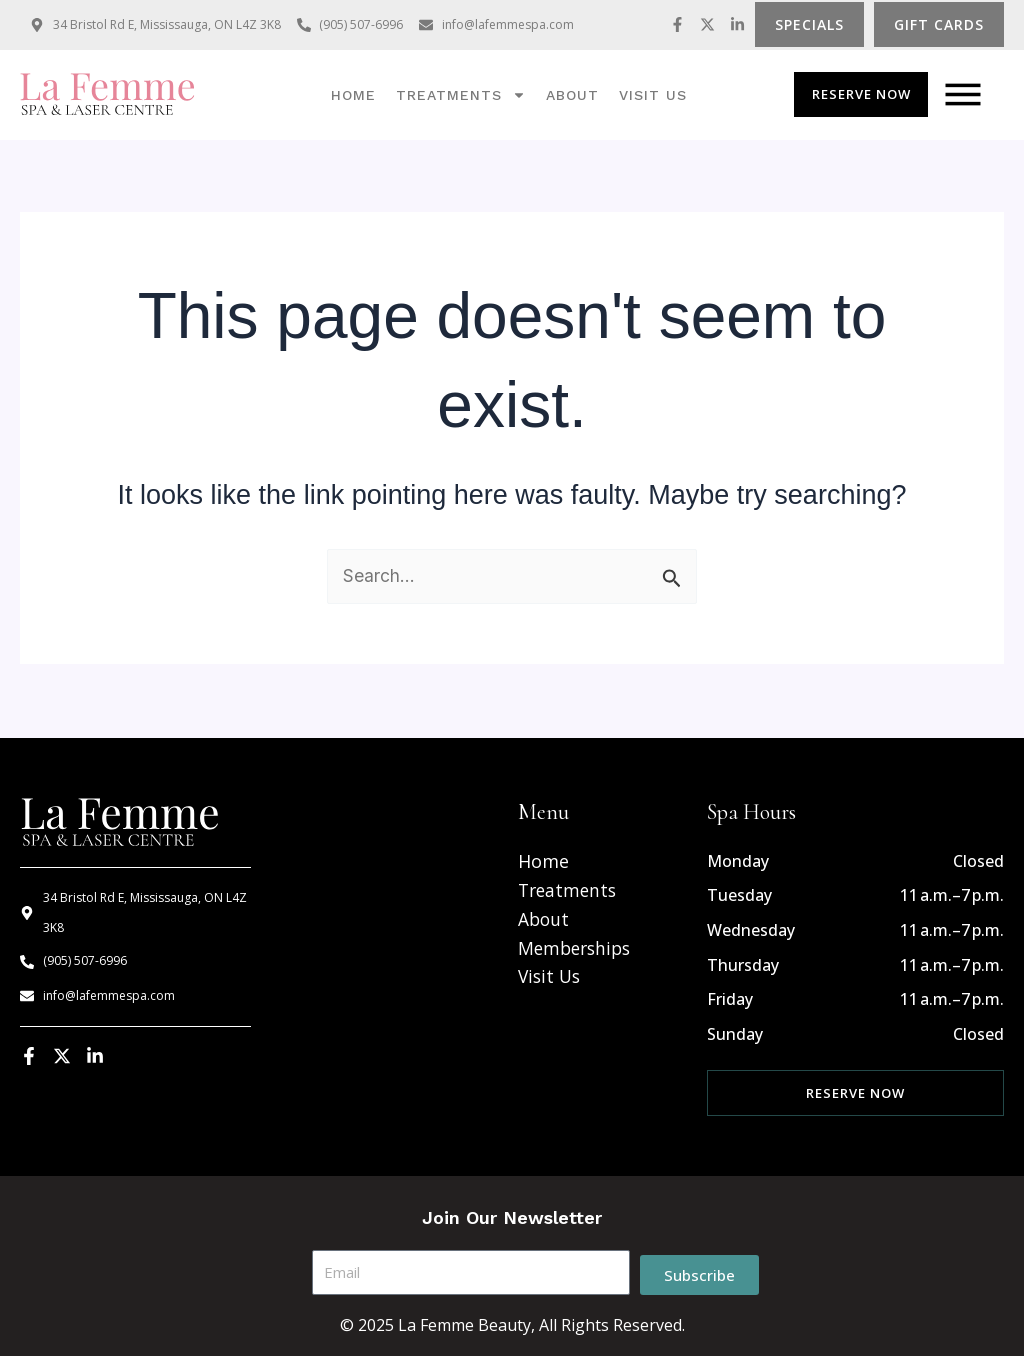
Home (353, 95)
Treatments (461, 95)
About (572, 95)
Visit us (653, 95)
